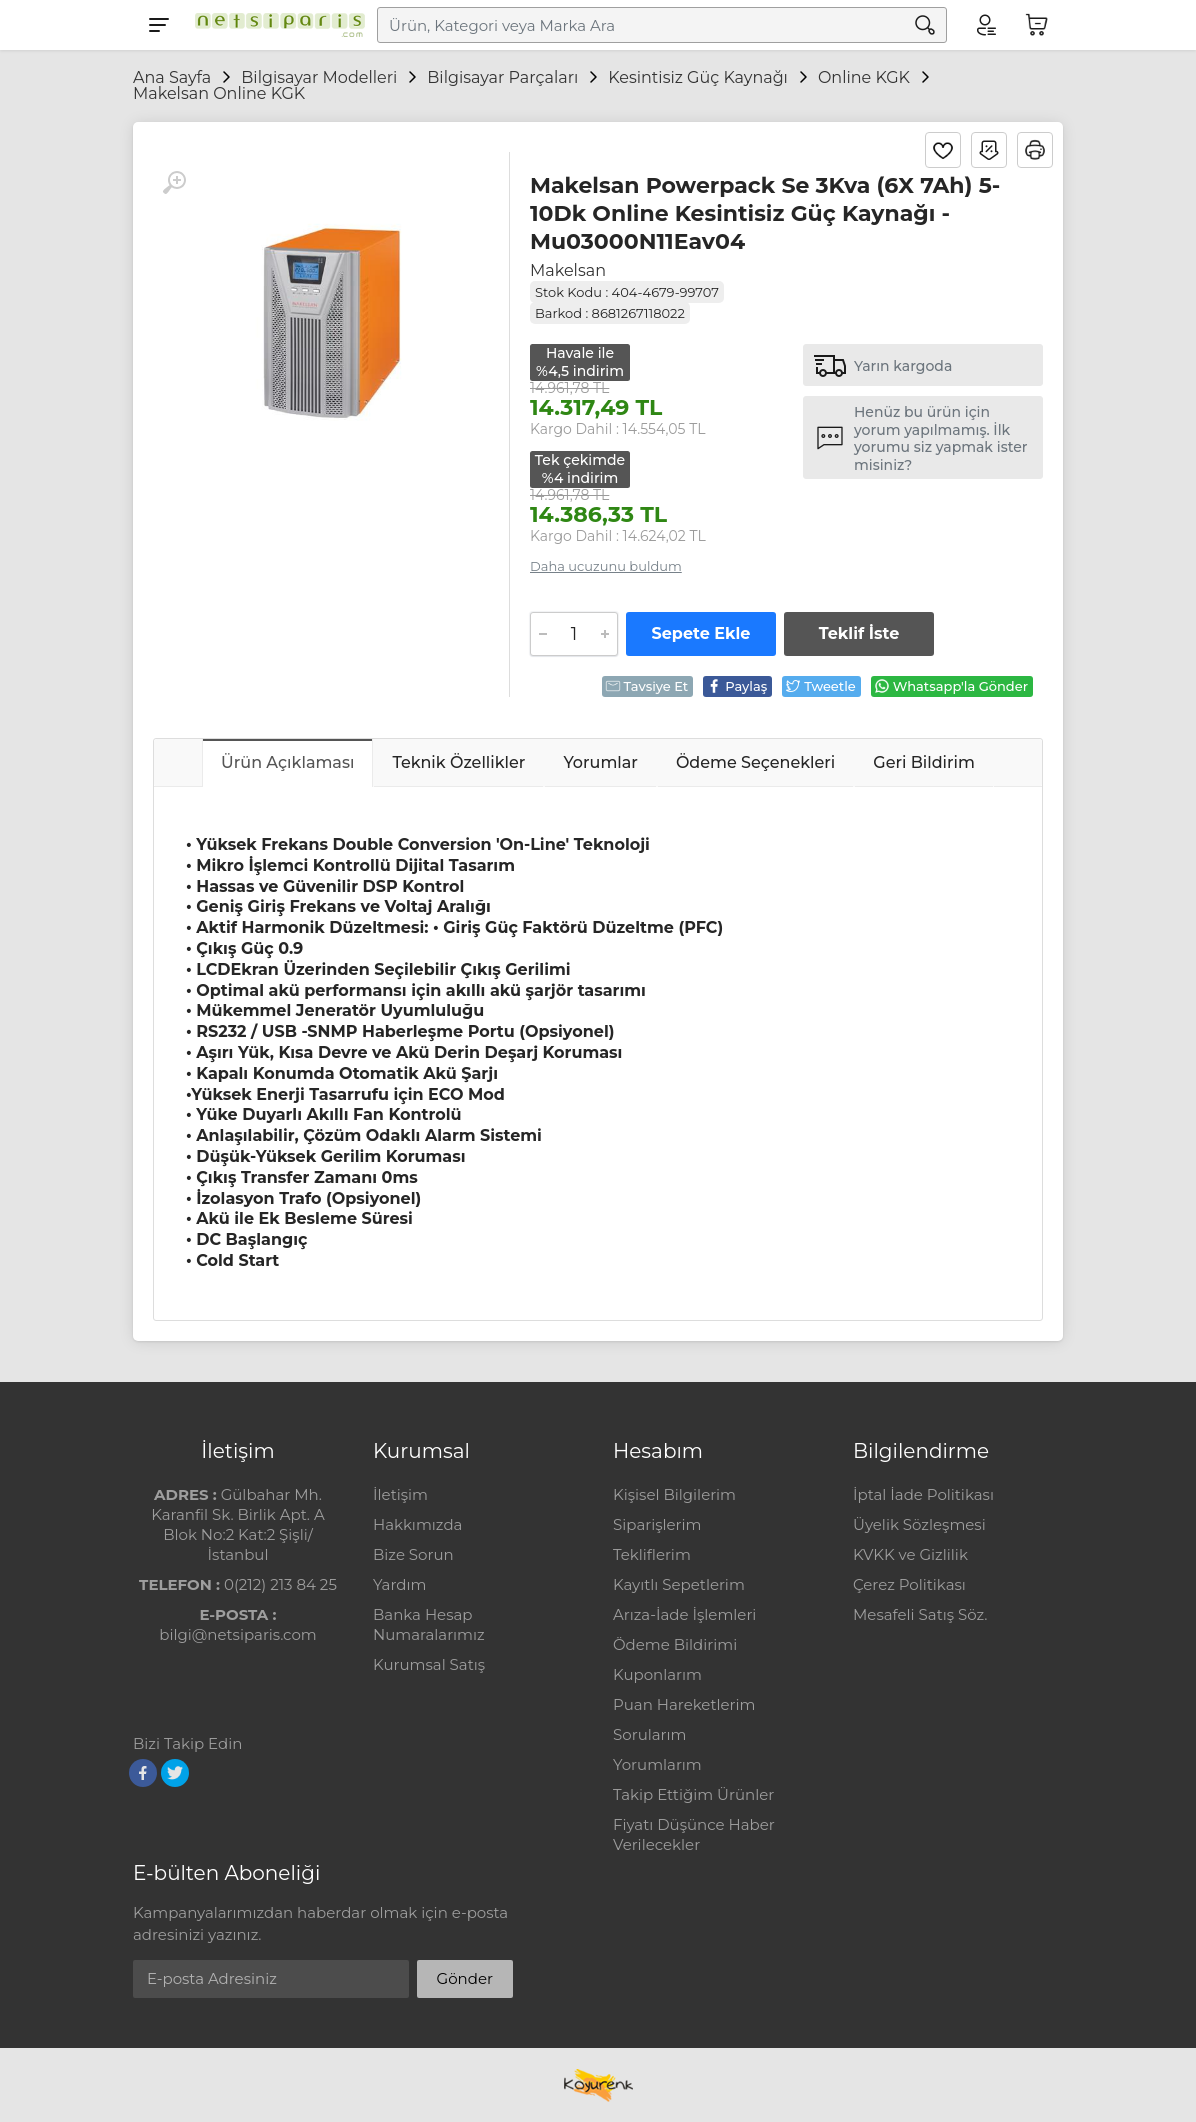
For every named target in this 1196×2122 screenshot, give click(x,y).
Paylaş (736, 686)
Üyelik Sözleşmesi (919, 1524)
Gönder (465, 1978)
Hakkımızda (417, 1524)
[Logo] (275, 25)
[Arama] (925, 25)
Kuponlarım (657, 1674)
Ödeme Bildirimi (675, 1644)
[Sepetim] (1037, 25)
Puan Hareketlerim (684, 1704)
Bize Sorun (413, 1554)
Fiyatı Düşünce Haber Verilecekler (694, 1834)
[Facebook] (143, 1773)
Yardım (399, 1584)
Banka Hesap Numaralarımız (429, 1624)
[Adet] (574, 634)
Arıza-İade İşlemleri (684, 1614)
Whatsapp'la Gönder (951, 686)
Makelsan (568, 270)
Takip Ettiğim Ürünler (693, 1794)
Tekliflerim (652, 1554)
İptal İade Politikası (923, 1494)
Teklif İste (859, 633)
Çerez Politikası (909, 1584)
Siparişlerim (657, 1524)
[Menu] (159, 25)
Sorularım (649, 1734)
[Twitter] (175, 1773)
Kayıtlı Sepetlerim (679, 1584)
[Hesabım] (985, 25)
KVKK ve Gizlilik (910, 1554)
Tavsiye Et (647, 686)
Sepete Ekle (701, 633)
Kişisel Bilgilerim (674, 1494)
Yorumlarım (657, 1764)
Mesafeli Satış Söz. (920, 1614)
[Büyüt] (174, 183)
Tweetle (820, 686)
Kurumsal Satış (429, 1664)
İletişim (400, 1494)
